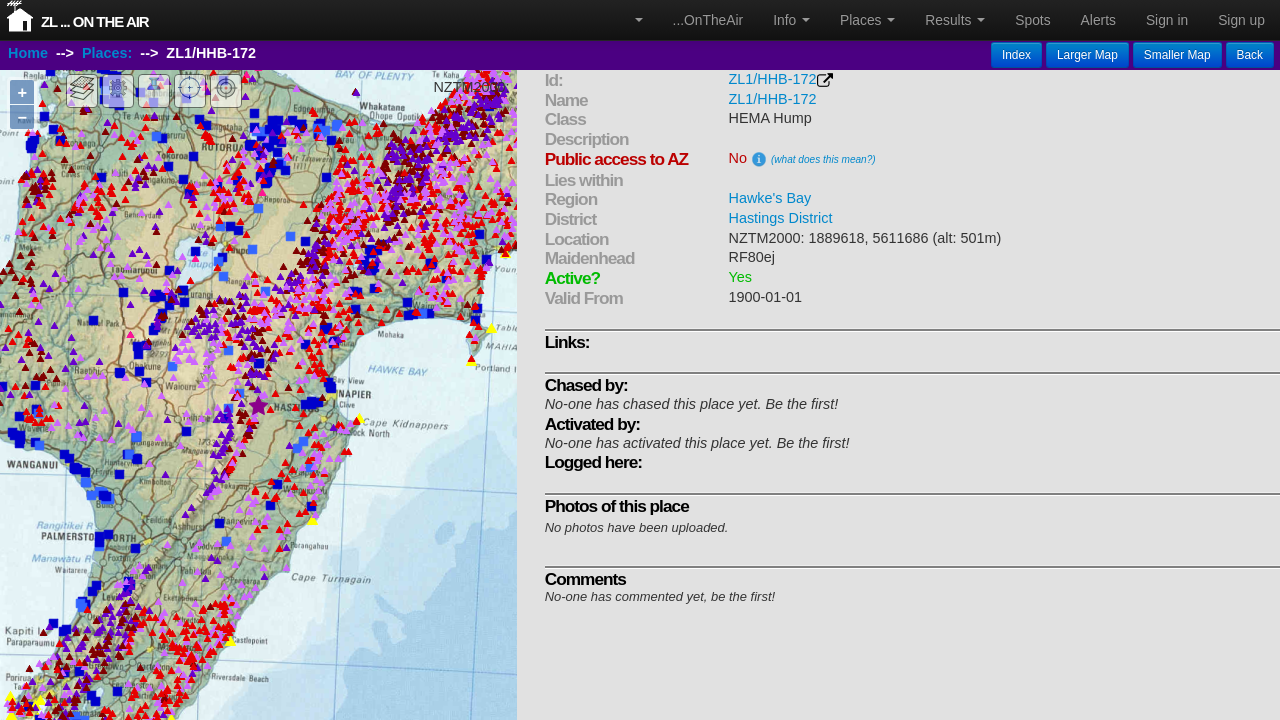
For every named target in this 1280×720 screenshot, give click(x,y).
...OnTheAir (708, 20)
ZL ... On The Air (95, 21)
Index (1016, 55)
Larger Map (1087, 55)
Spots (1032, 20)
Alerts (1098, 20)
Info (791, 20)
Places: (107, 53)
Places (867, 20)
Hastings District (781, 218)
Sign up (1241, 20)
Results (955, 20)
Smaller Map (1177, 55)
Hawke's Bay (770, 198)
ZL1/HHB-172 (773, 79)
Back (1250, 55)
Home (28, 53)
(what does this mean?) (823, 159)
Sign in (1167, 20)
